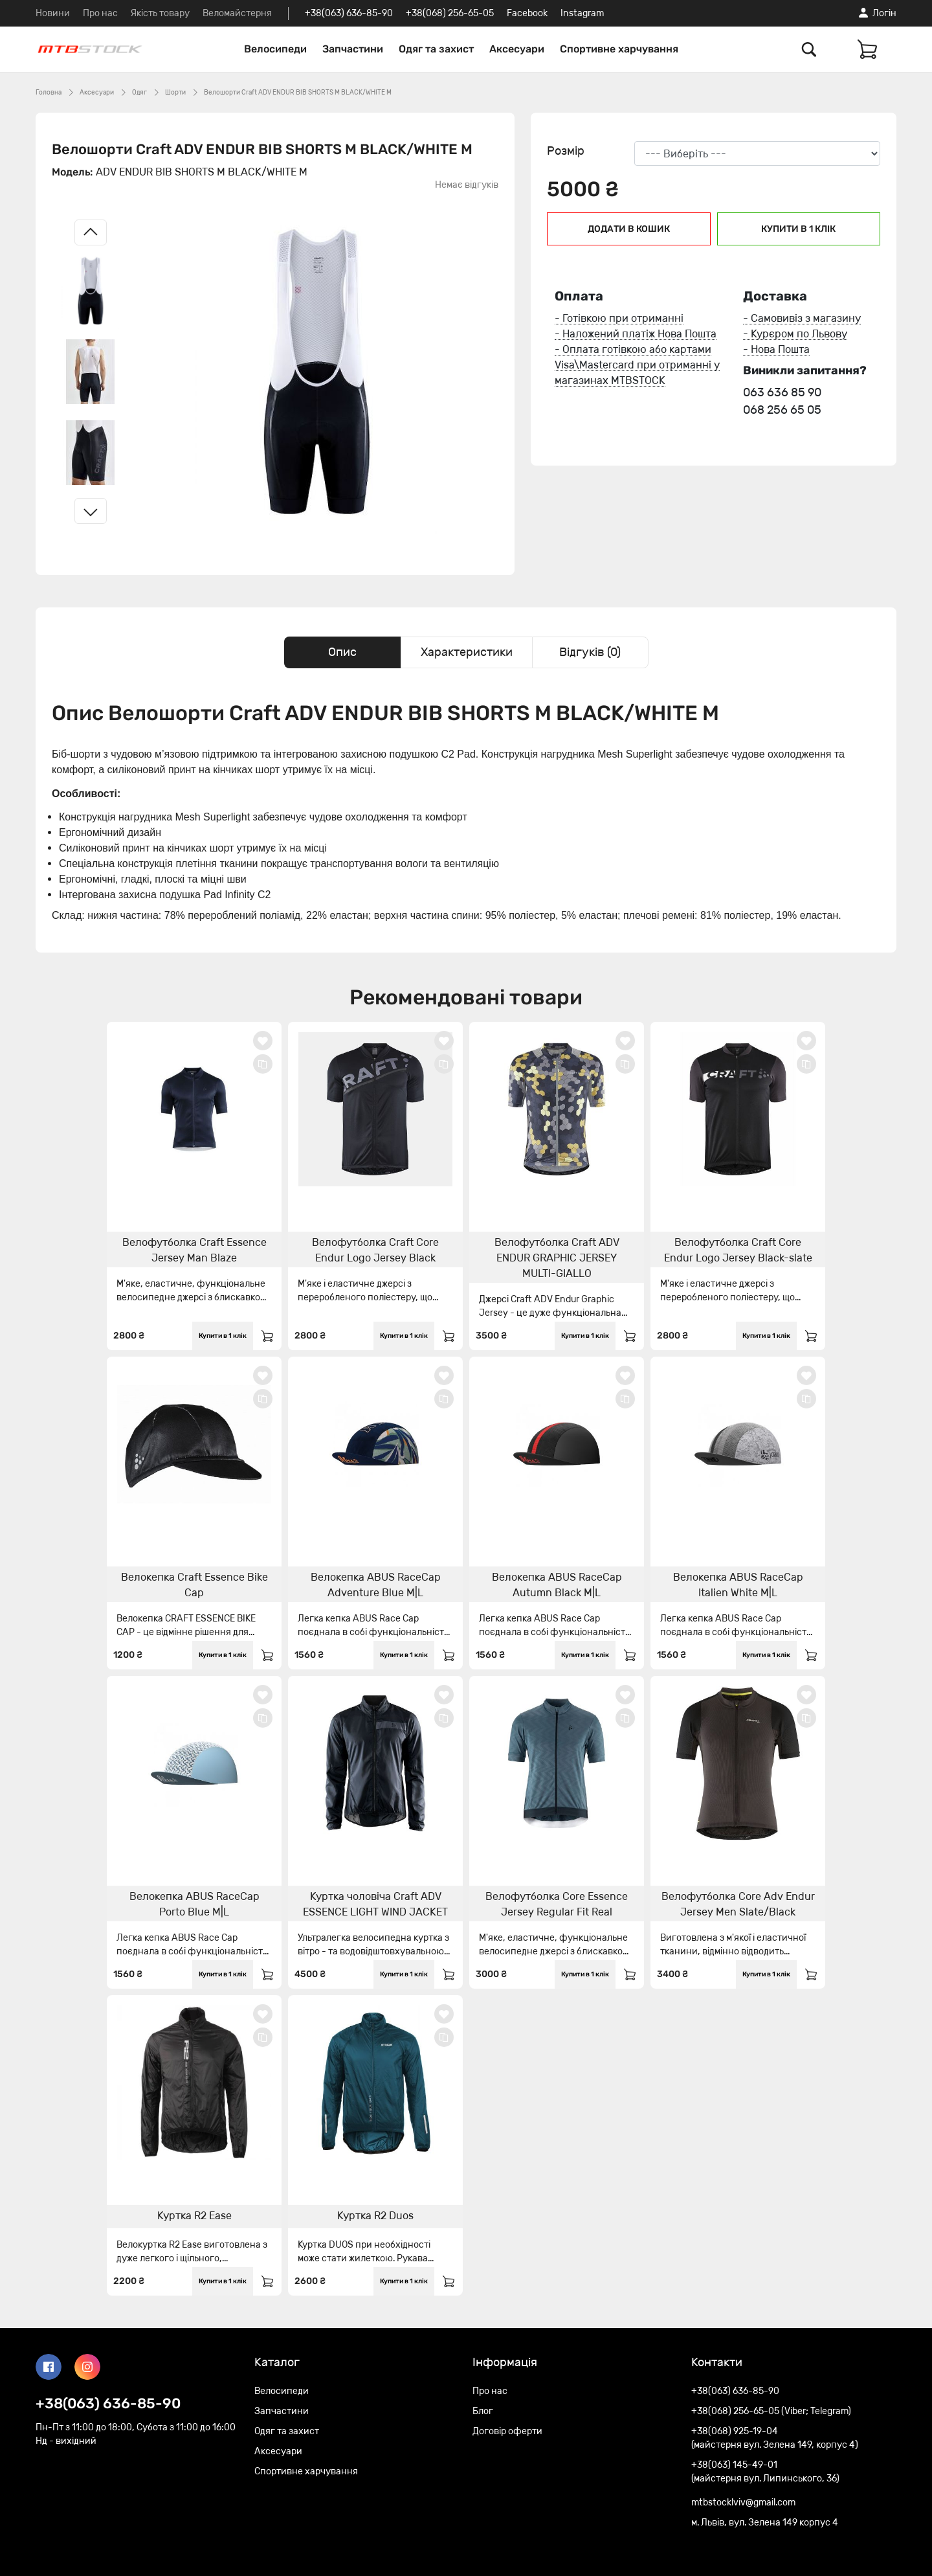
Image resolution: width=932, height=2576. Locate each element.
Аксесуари (516, 49)
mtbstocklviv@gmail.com (743, 2502)
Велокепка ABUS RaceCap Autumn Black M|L (557, 1585)
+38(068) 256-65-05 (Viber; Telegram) (771, 2411)
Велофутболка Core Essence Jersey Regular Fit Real (556, 1904)
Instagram (582, 13)
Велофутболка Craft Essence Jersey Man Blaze (194, 1250)
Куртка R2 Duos (375, 2215)
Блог (482, 2411)
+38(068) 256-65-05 (450, 13)
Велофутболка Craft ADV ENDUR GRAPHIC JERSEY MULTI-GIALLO (556, 1258)
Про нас (100, 13)
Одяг (139, 92)
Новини (53, 13)
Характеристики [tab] (467, 652)
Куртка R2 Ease (194, 2215)
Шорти (175, 92)
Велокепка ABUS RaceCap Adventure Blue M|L (376, 1585)
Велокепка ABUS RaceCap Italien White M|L (738, 1585)
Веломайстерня (237, 13)
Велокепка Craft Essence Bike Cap (194, 1585)
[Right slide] (90, 511)
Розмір (565, 151)
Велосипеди (275, 49)
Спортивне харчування (619, 49)
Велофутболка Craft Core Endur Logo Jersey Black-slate (738, 1250)
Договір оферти (507, 2431)
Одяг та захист (436, 49)
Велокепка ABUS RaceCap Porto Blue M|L (194, 1904)
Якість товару (160, 13)
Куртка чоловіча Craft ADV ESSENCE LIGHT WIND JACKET (375, 1904)
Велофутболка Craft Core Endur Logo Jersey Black (375, 1250)
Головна (48, 92)
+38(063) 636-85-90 (349, 13)
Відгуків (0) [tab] (590, 652)
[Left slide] (90, 232)
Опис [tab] (342, 652)
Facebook (527, 13)
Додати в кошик (629, 228)
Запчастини (352, 49)
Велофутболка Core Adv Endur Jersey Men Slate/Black (738, 1904)
